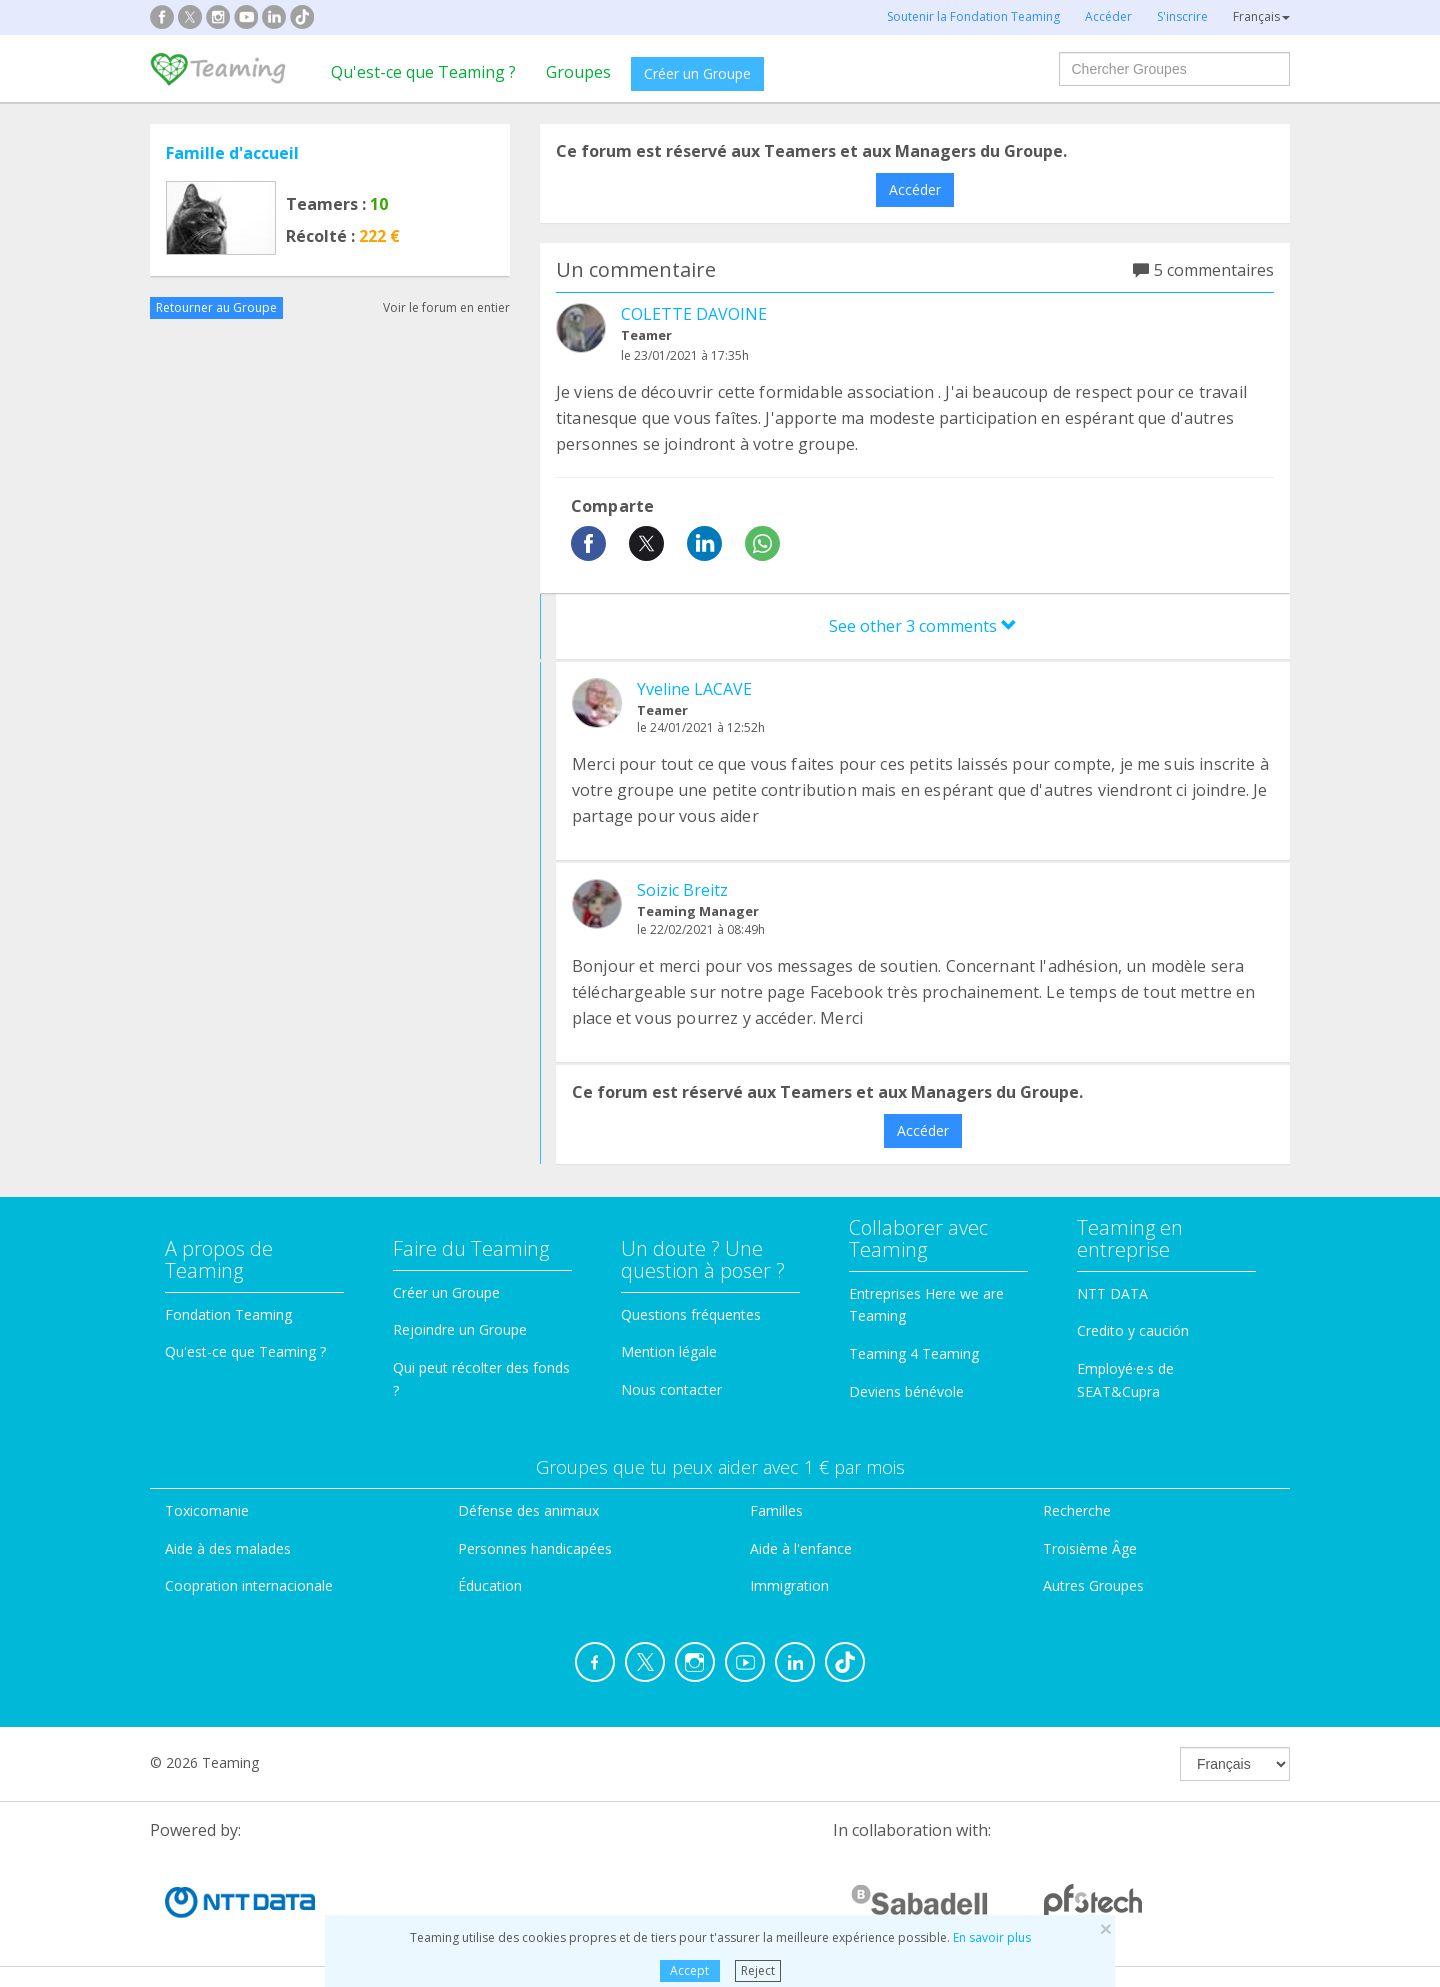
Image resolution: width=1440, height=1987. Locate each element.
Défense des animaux (528, 1510)
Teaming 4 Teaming (914, 1353)
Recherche (1077, 1510)
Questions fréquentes (691, 1314)
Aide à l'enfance (801, 1548)
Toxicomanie (207, 1510)
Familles (776, 1510)
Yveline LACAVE (694, 689)
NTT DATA (1112, 1293)
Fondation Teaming (228, 1314)
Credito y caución (1133, 1330)
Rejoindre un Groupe (460, 1329)
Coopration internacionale (249, 1585)
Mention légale (669, 1351)
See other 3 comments (923, 626)
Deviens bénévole (906, 1391)
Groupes (578, 72)
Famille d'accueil (232, 153)
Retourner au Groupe (216, 307)
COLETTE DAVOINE (694, 314)
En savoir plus (992, 1937)
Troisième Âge (1090, 1548)
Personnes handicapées (535, 1548)
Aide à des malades (228, 1548)
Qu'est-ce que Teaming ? (423, 72)
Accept (689, 1970)
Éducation (490, 1585)
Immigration (789, 1585)
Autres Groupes (1093, 1585)
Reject (758, 1970)
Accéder (915, 189)
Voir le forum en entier (446, 307)
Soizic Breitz (682, 890)
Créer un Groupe (697, 73)
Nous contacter (671, 1389)
